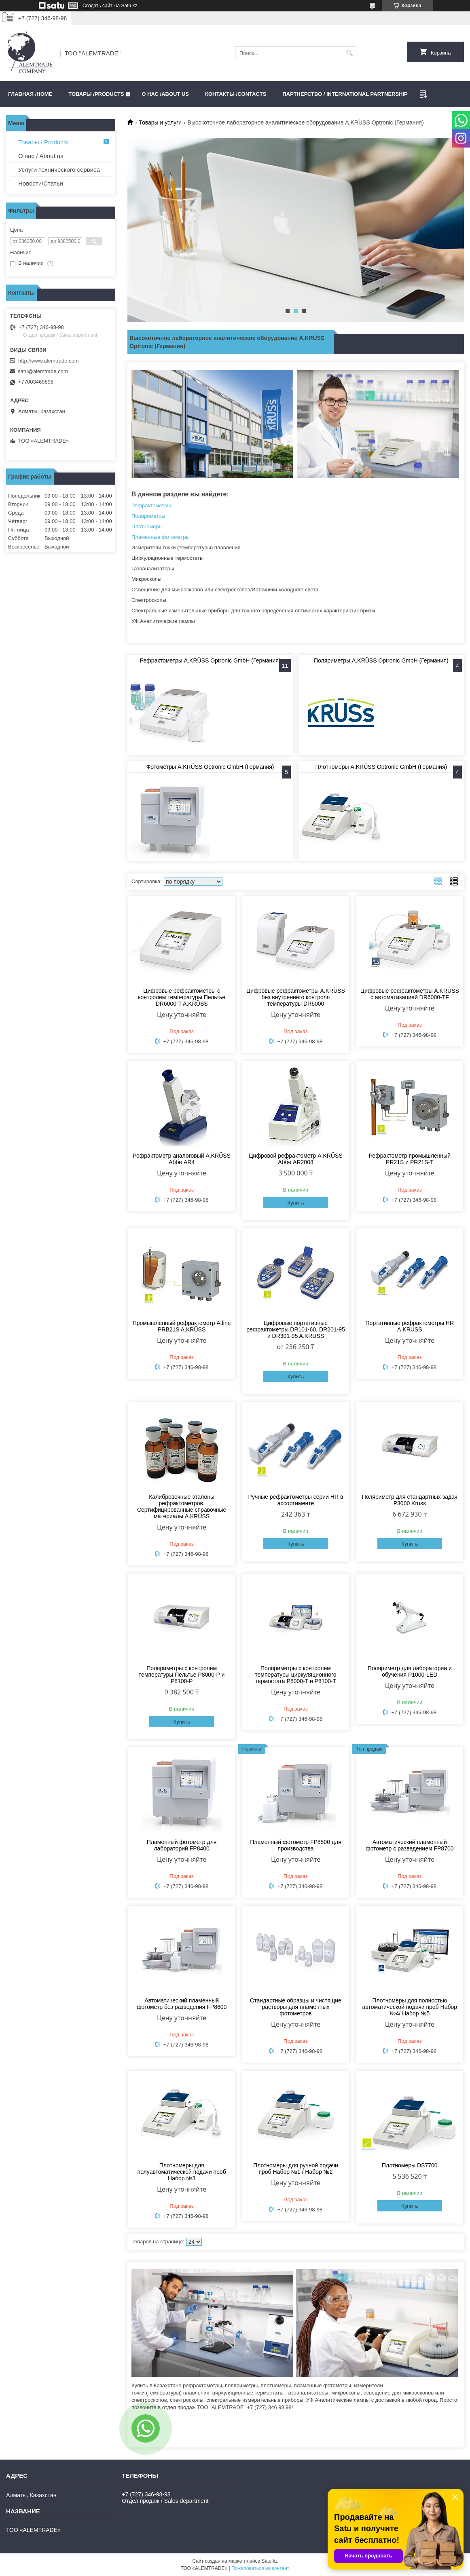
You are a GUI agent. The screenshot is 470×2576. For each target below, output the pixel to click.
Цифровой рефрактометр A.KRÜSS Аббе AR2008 (296, 1158)
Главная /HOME (30, 94)
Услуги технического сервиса (59, 169)
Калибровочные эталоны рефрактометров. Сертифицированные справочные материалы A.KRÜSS (181, 1506)
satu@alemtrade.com (43, 371)
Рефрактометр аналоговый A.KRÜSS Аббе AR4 (182, 1158)
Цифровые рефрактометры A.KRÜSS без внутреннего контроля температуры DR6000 (295, 997)
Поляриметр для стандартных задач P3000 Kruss (409, 1500)
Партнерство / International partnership (344, 94)
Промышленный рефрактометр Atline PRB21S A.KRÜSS (182, 1326)
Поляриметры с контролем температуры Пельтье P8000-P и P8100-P (182, 1674)
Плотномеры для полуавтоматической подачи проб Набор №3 (182, 2171)
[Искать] (349, 53)
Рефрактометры (151, 505)
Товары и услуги (160, 122)
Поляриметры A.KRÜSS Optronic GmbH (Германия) (381, 660)
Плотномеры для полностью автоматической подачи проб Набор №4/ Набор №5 (409, 2007)
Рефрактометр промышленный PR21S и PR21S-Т (410, 1158)
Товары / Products (43, 142)
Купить (295, 1203)
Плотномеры (147, 526)
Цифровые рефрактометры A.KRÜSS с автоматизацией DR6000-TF (409, 993)
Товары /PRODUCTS (96, 94)
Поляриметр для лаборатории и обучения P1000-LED (410, 1671)
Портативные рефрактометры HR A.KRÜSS (410, 1326)
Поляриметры (148, 516)
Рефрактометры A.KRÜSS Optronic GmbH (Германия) (210, 660)
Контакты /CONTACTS (235, 94)
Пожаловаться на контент (260, 2568)
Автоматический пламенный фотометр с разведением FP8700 (409, 1845)
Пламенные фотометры (160, 537)
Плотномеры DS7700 (410, 2165)
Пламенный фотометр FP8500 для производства (295, 1845)
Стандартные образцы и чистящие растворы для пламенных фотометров (295, 2007)
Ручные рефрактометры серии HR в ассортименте (295, 1500)
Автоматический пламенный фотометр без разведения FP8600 (182, 2003)
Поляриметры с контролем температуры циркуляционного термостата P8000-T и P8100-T (295, 1674)
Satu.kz (269, 2561)
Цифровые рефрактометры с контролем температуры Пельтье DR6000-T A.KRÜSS (181, 997)
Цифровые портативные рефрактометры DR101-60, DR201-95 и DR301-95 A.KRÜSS (295, 1329)
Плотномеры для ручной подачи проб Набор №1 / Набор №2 (295, 2168)
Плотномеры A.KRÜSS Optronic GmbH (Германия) (381, 767)
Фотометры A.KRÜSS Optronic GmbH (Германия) (210, 767)
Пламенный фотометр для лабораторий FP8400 (182, 1845)
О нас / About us (41, 155)
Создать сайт (97, 5)
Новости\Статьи (40, 183)
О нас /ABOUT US (165, 94)
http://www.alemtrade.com (48, 361)
